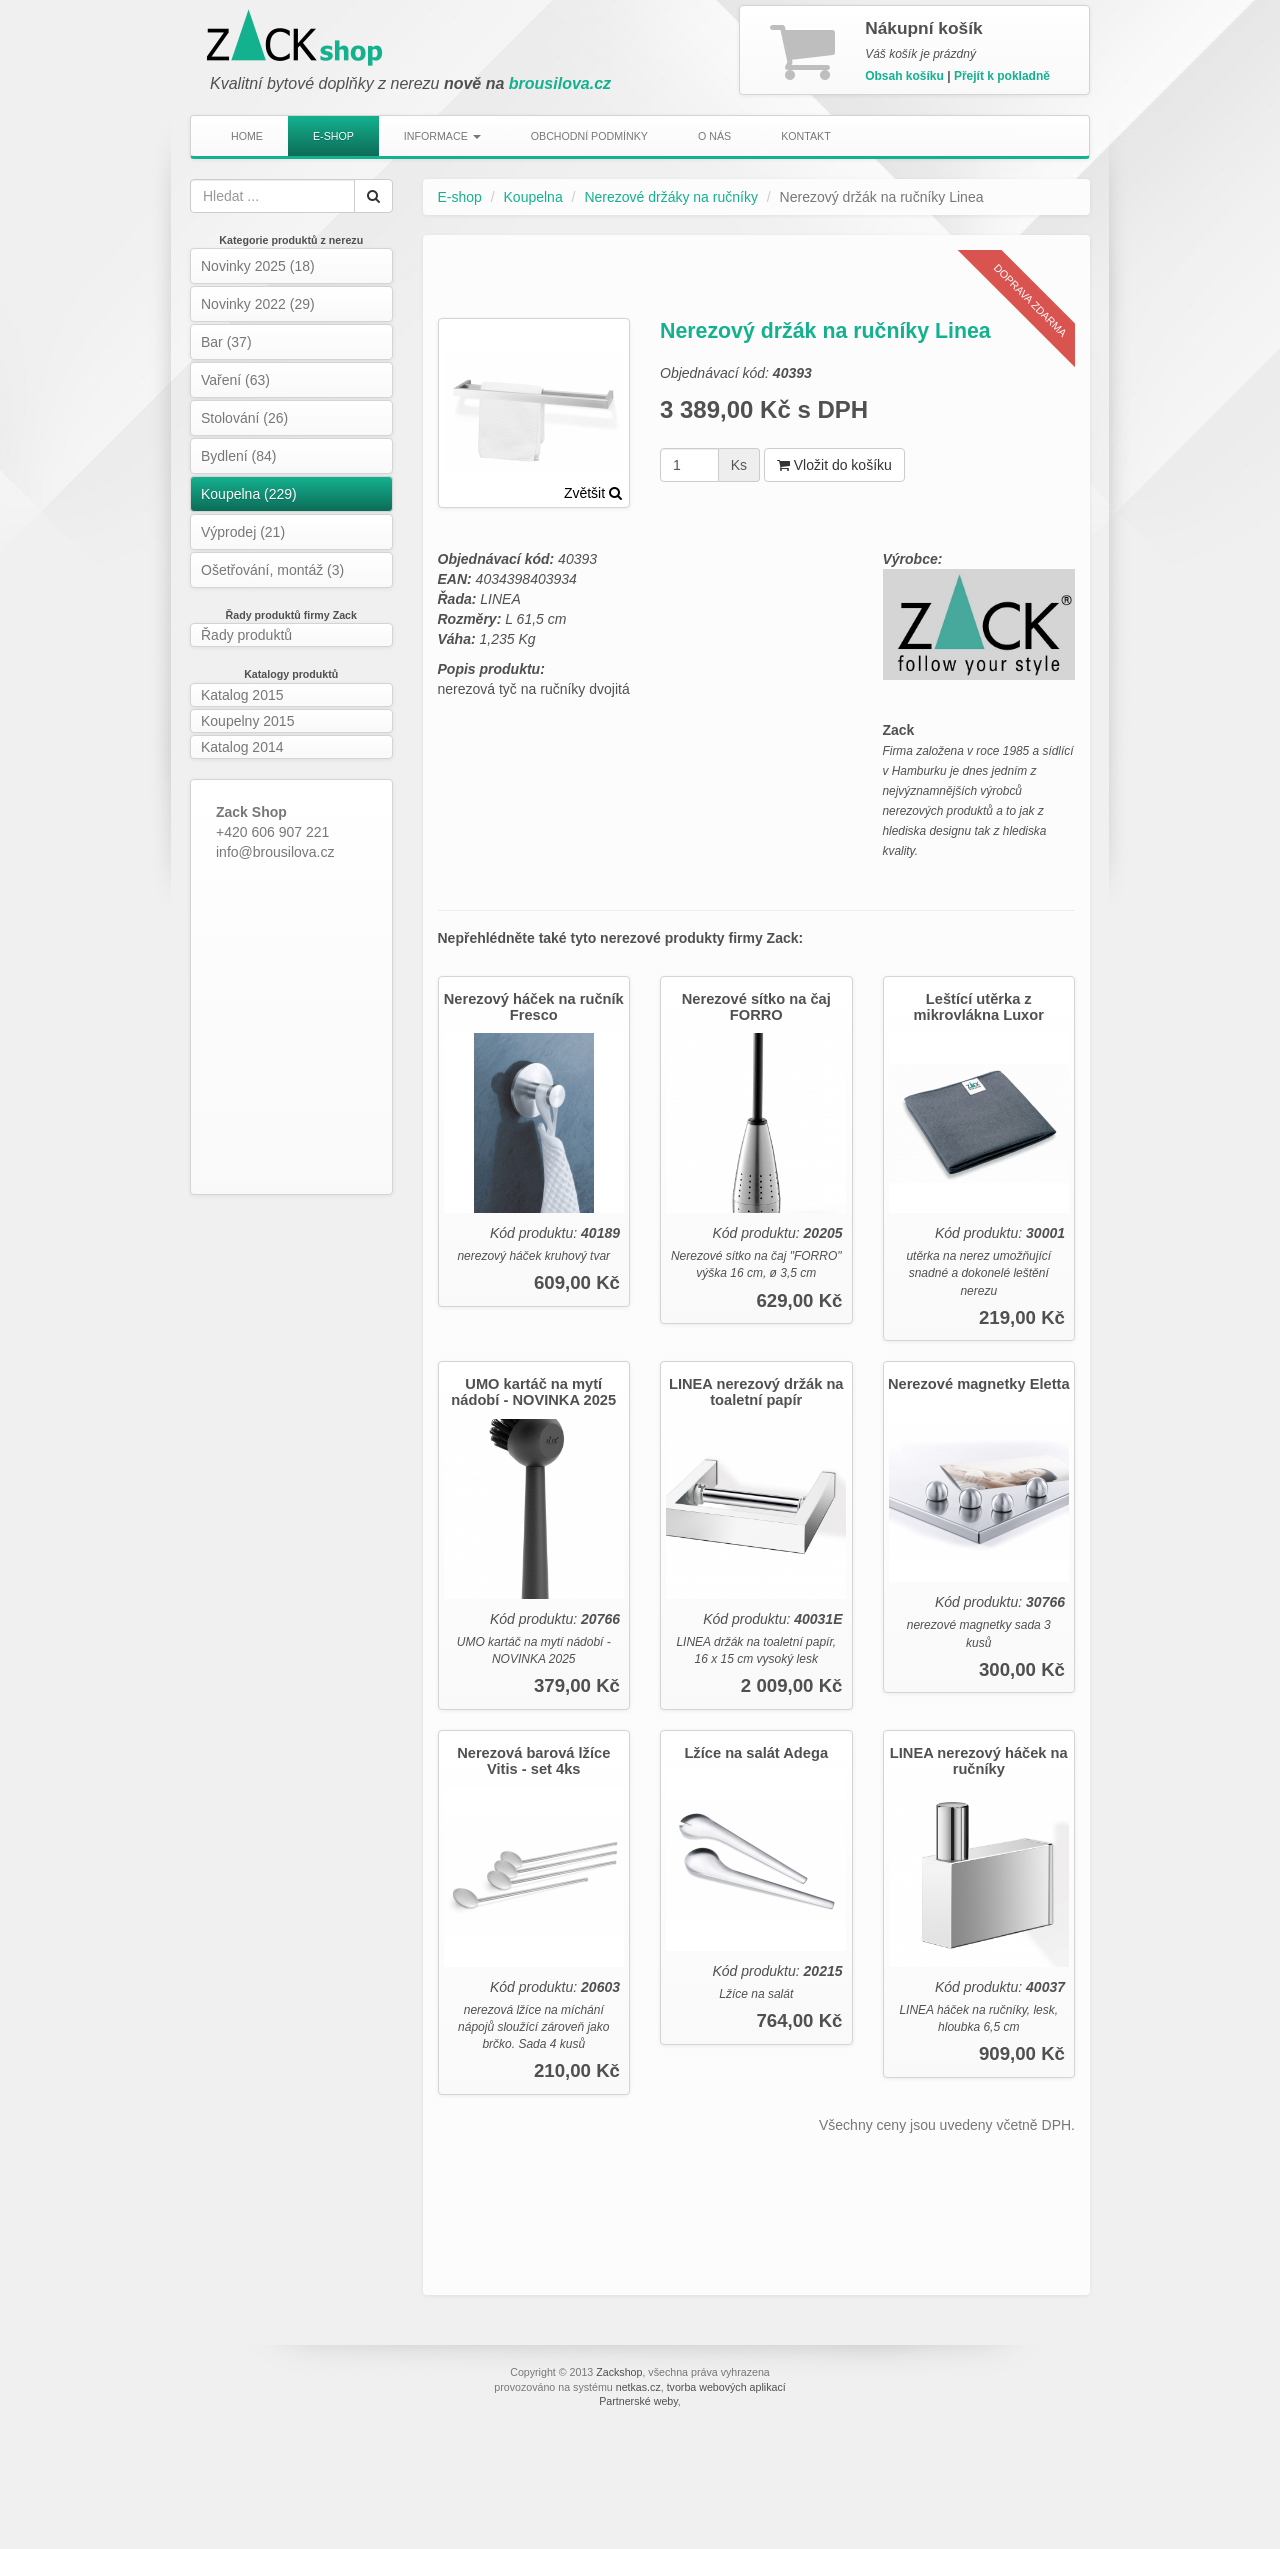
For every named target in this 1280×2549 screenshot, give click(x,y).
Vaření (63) (235, 380)
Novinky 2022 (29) (258, 304)
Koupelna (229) (249, 494)
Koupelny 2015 (247, 721)
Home (247, 136)
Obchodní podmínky (589, 136)
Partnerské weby (638, 2401)
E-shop (333, 136)
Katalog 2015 (242, 695)
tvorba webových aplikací (726, 2387)
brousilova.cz (560, 83)
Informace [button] (442, 136)
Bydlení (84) (238, 456)
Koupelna (533, 197)
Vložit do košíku (834, 465)
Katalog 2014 (242, 747)
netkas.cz (638, 2387)
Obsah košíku (904, 76)
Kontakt (806, 136)
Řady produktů (246, 635)
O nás (714, 136)
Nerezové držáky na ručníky (671, 197)
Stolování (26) (244, 418)
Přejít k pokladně (1002, 76)
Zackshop (619, 2372)
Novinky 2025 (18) (258, 266)
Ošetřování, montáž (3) (272, 570)
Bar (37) (226, 342)
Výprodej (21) (243, 532)
